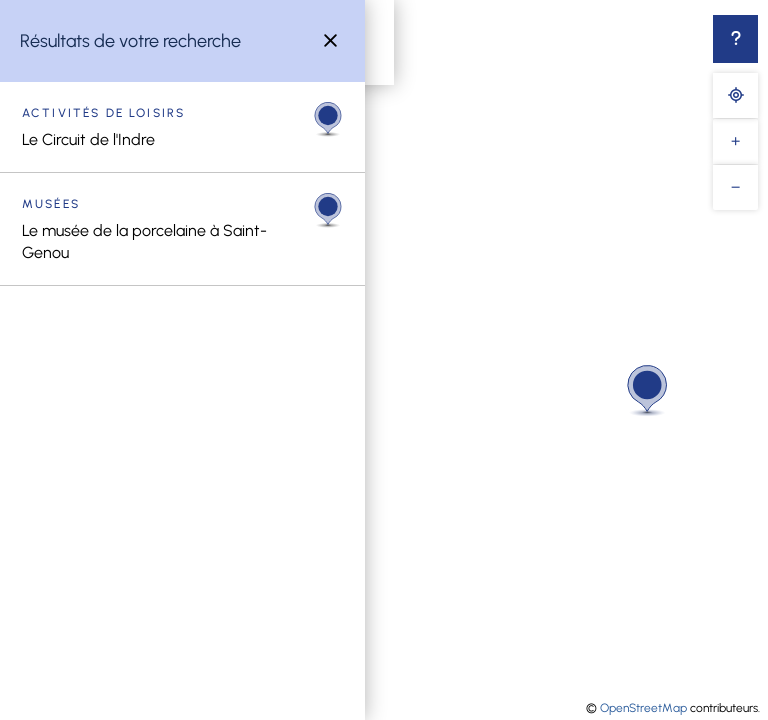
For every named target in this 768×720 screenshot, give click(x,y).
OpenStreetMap (643, 708)
